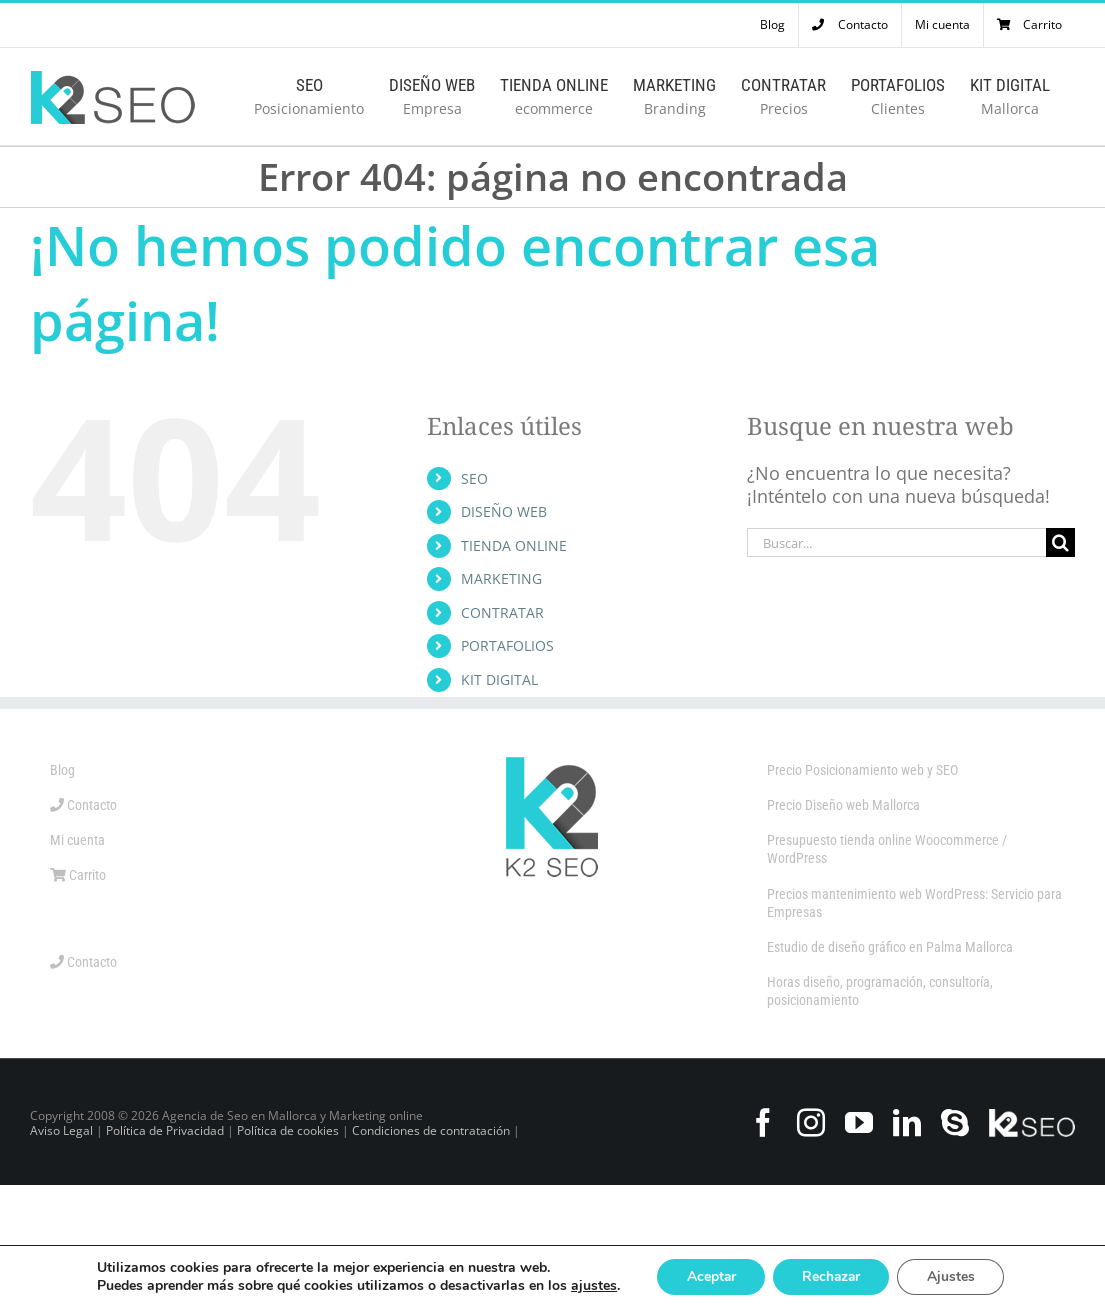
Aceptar (709, 1276)
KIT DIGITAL (499, 679)
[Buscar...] (896, 542)
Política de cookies (288, 1130)
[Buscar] (1060, 542)
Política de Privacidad (165, 1130)
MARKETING (501, 578)
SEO (474, 478)
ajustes (590, 1286)
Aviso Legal (61, 1130)
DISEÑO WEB (504, 511)
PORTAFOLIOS (507, 645)
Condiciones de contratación (432, 1130)
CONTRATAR (502, 612)
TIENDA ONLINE (514, 545)
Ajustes (954, 1276)
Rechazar (832, 1276)
